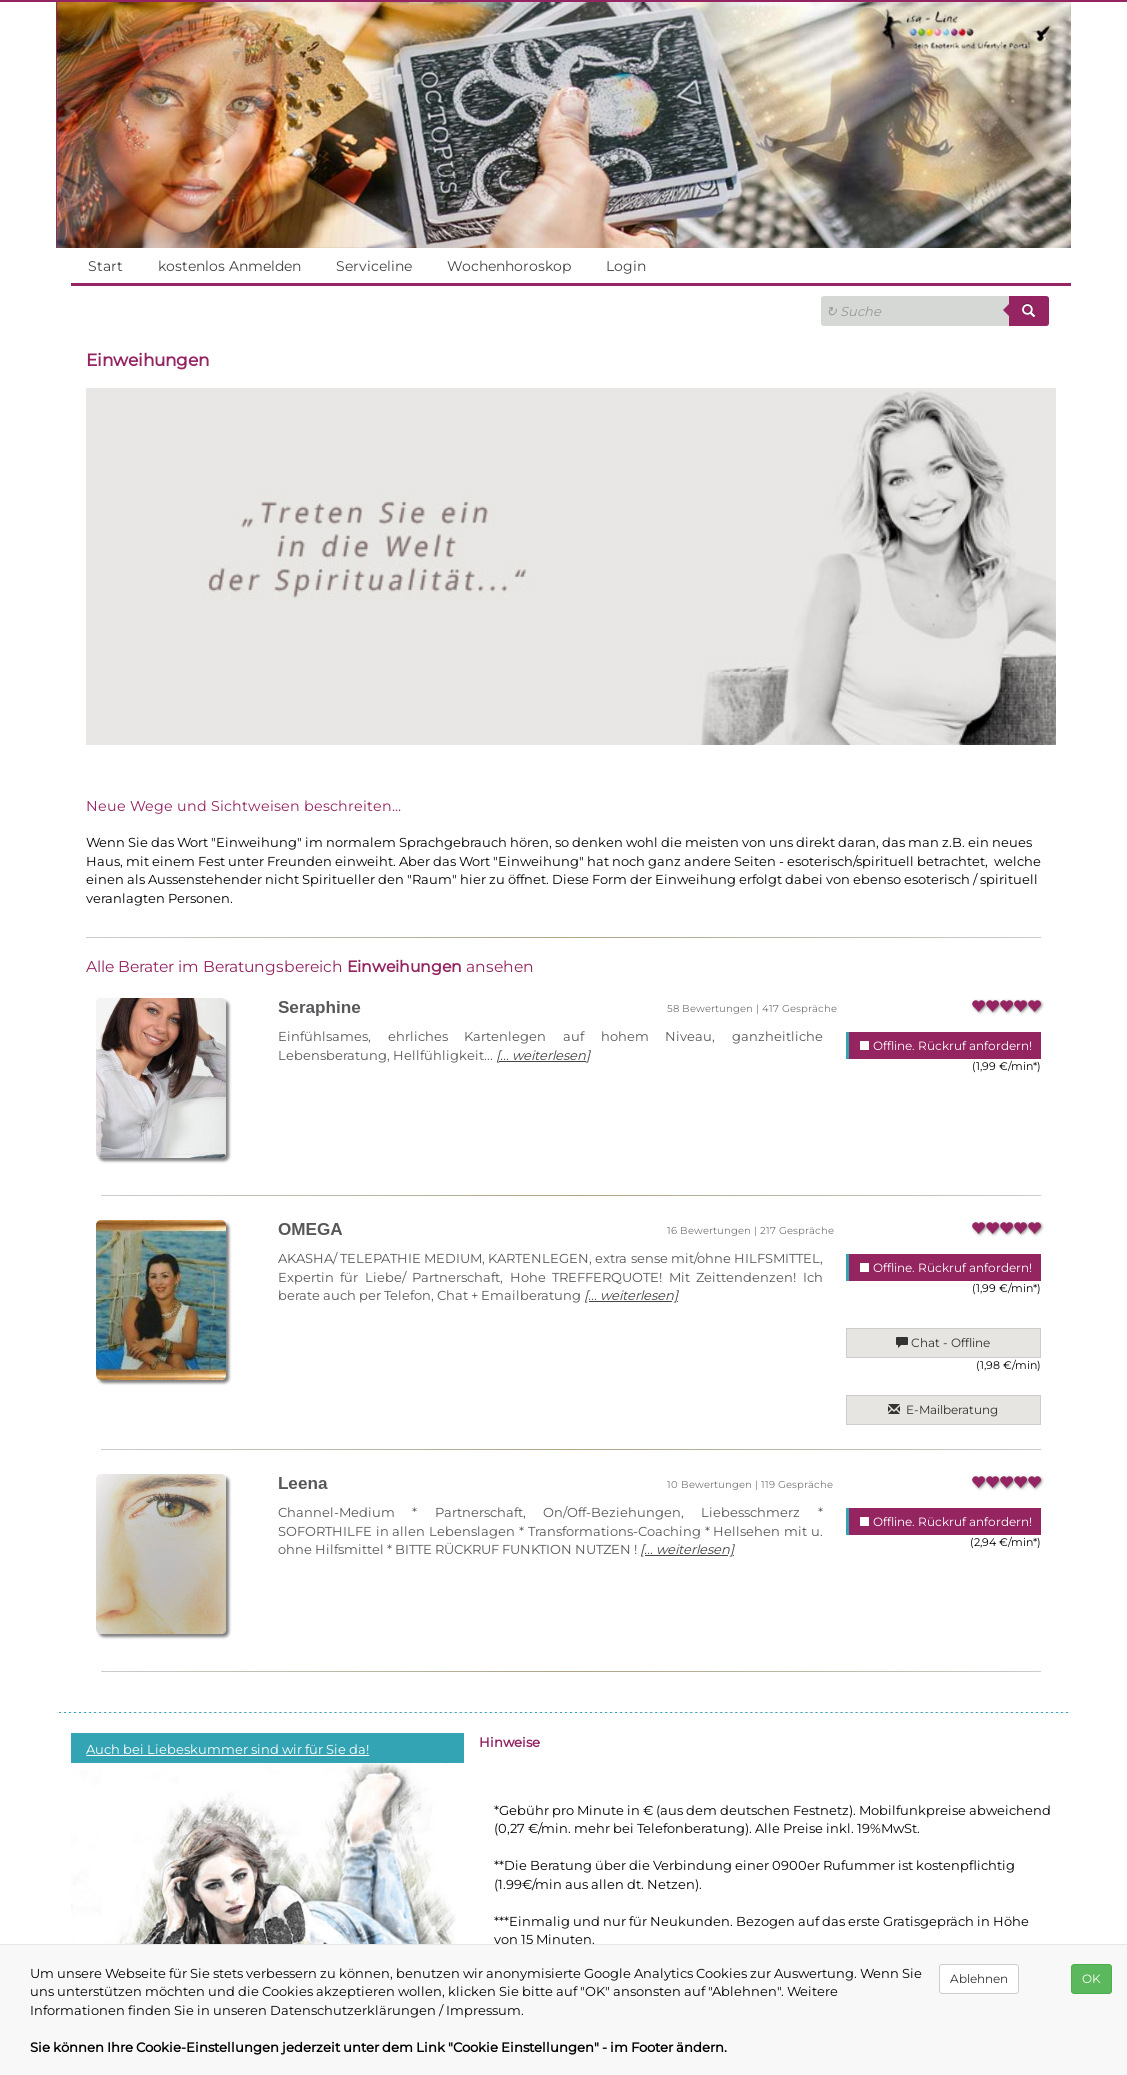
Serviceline (374, 266)
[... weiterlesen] (538, 1055)
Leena (303, 1483)
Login (626, 266)
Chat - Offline (943, 1342)
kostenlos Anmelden (229, 266)
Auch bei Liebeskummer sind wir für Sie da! (227, 1749)
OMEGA (310, 1229)
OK (1091, 1978)
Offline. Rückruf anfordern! (945, 1045)
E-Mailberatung (944, 1409)
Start (105, 266)
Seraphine (319, 1007)
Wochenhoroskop (509, 266)
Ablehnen (979, 1978)
